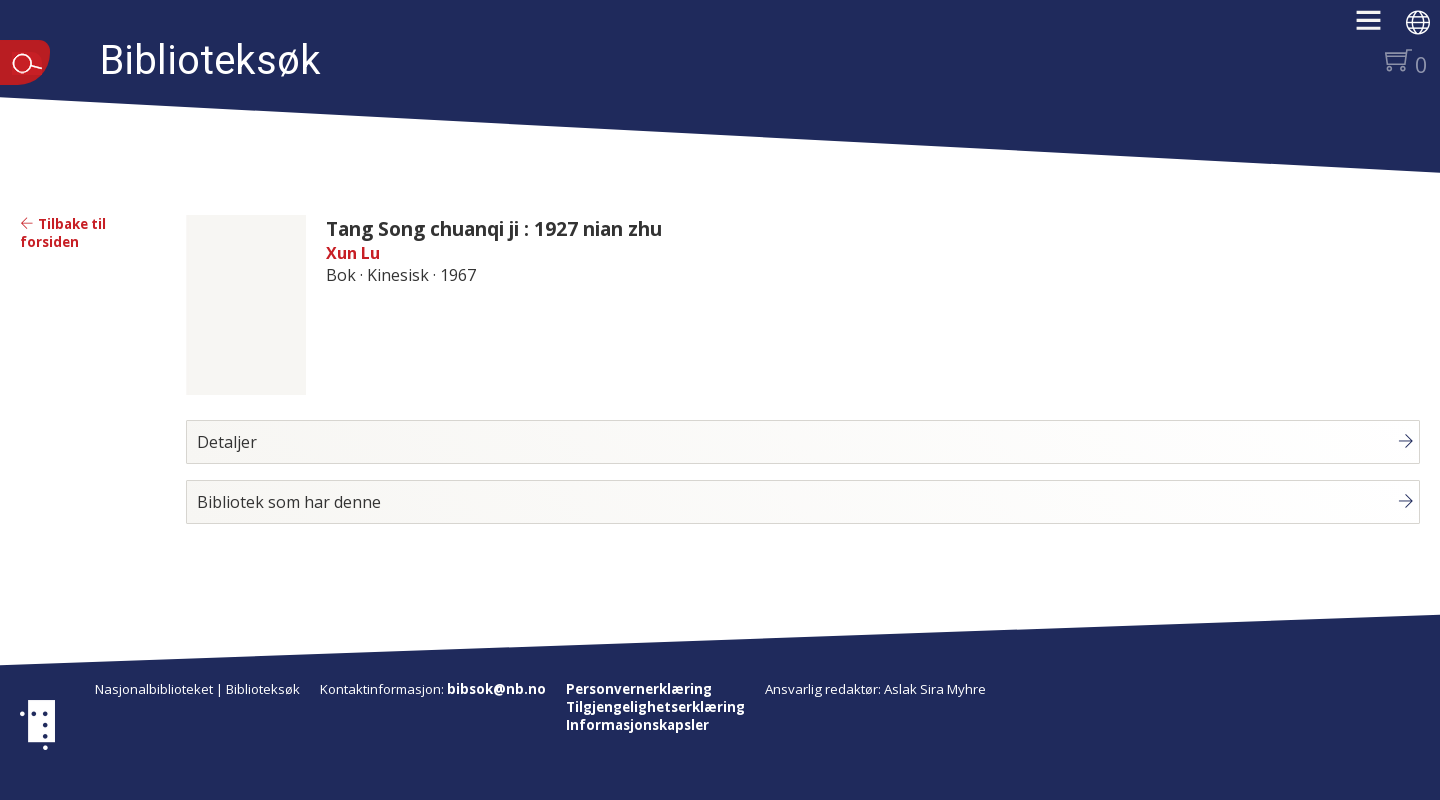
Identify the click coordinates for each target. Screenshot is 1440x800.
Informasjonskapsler (637, 725)
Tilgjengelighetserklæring (655, 707)
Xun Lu (353, 253)
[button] (1378, 27)
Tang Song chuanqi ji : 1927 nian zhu (494, 228)
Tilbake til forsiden (63, 233)
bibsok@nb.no (496, 689)
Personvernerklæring (639, 689)
